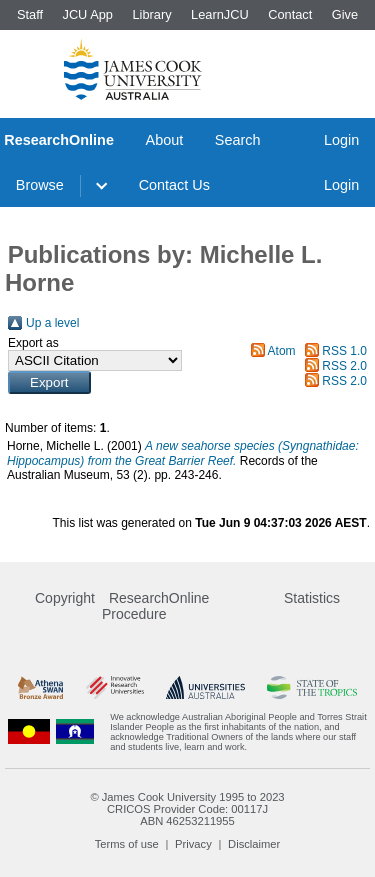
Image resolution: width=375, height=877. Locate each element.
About (165, 140)
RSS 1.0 (344, 351)
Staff (30, 14)
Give (345, 14)
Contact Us (174, 185)
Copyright (65, 598)
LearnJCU (220, 14)
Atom (282, 351)
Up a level (52, 323)
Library (151, 14)
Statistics (312, 598)
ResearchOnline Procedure (155, 606)
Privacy (193, 844)
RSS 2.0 (344, 366)
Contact (290, 14)
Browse (40, 185)
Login (341, 140)
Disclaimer (254, 844)
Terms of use (127, 844)
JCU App (87, 14)
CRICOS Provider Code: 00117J (187, 809)
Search (238, 140)
